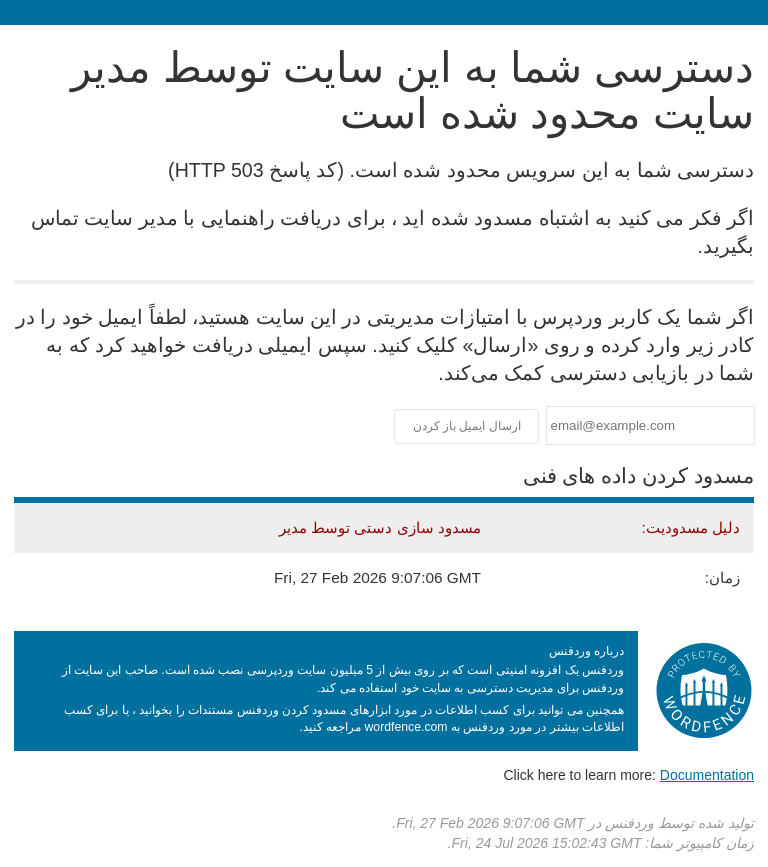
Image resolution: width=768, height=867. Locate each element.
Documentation (707, 775)
